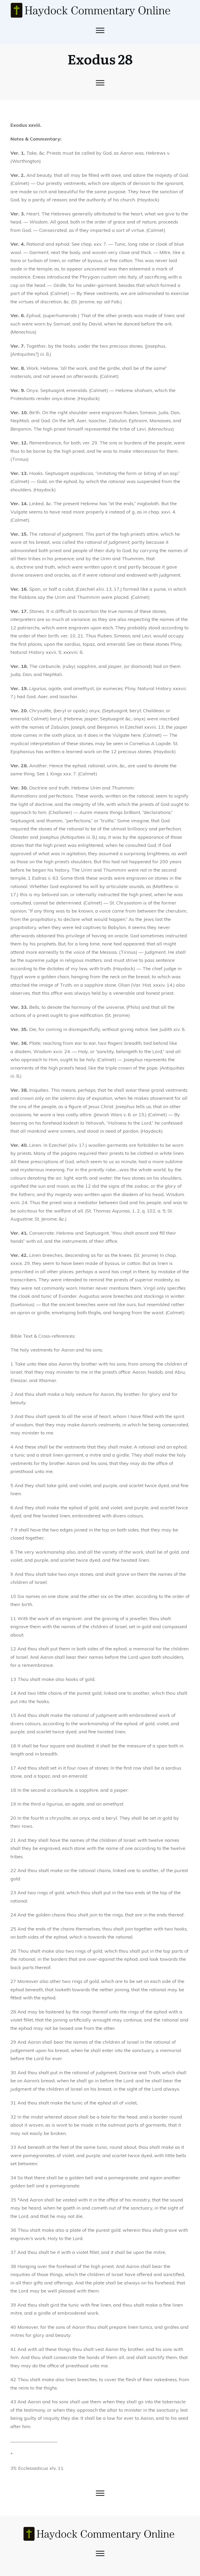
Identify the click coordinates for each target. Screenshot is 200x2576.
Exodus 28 (100, 59)
